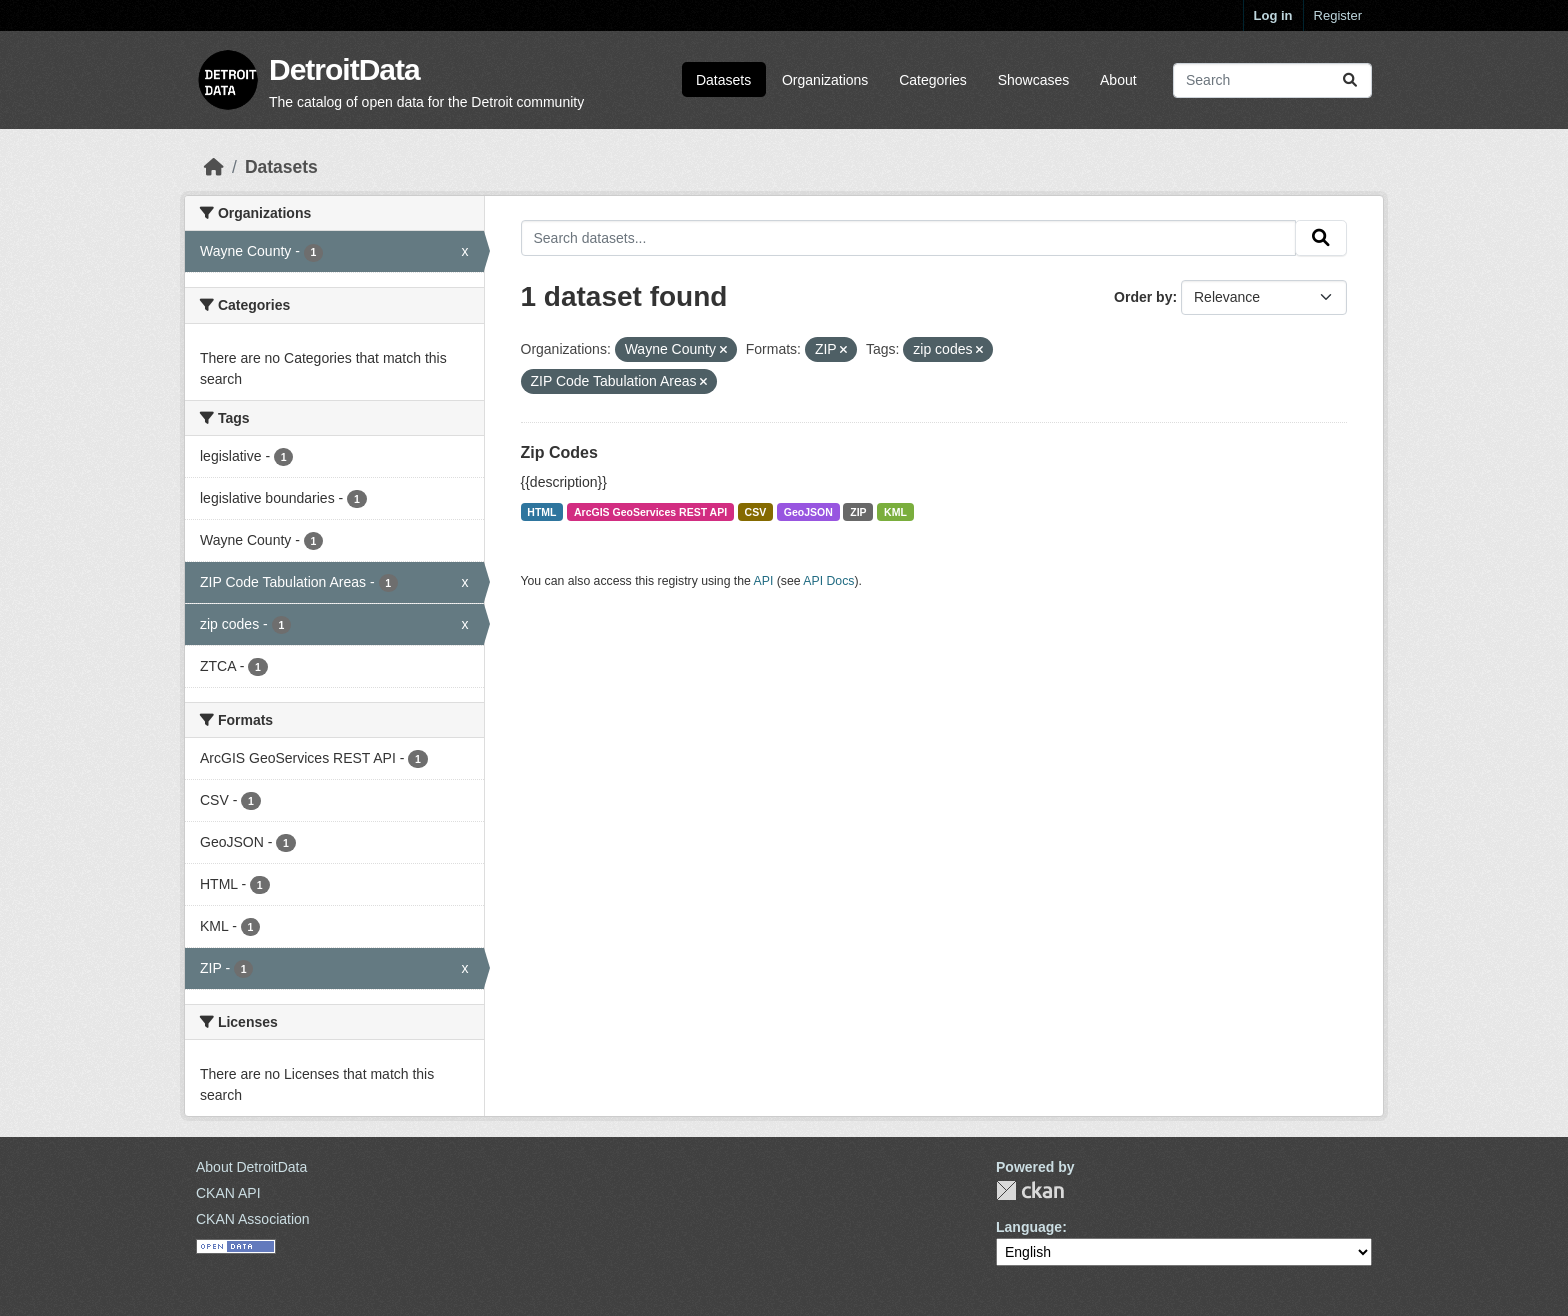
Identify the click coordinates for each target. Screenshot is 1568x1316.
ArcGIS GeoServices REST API (650, 512)
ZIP (858, 512)
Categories (933, 80)
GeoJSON (808, 512)
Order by (1143, 297)
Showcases (1034, 80)
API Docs (828, 581)
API (764, 581)
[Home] (214, 167)
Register (1338, 15)
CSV (756, 512)
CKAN (1030, 1190)
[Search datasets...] (1272, 80)
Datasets (723, 80)
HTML (541, 512)
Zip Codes (559, 452)
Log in (1273, 15)
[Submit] (1350, 80)
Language (1029, 1227)
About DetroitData (251, 1167)
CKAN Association (253, 1219)
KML (895, 512)
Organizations (825, 80)
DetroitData (344, 69)
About (1118, 80)
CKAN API (228, 1193)
